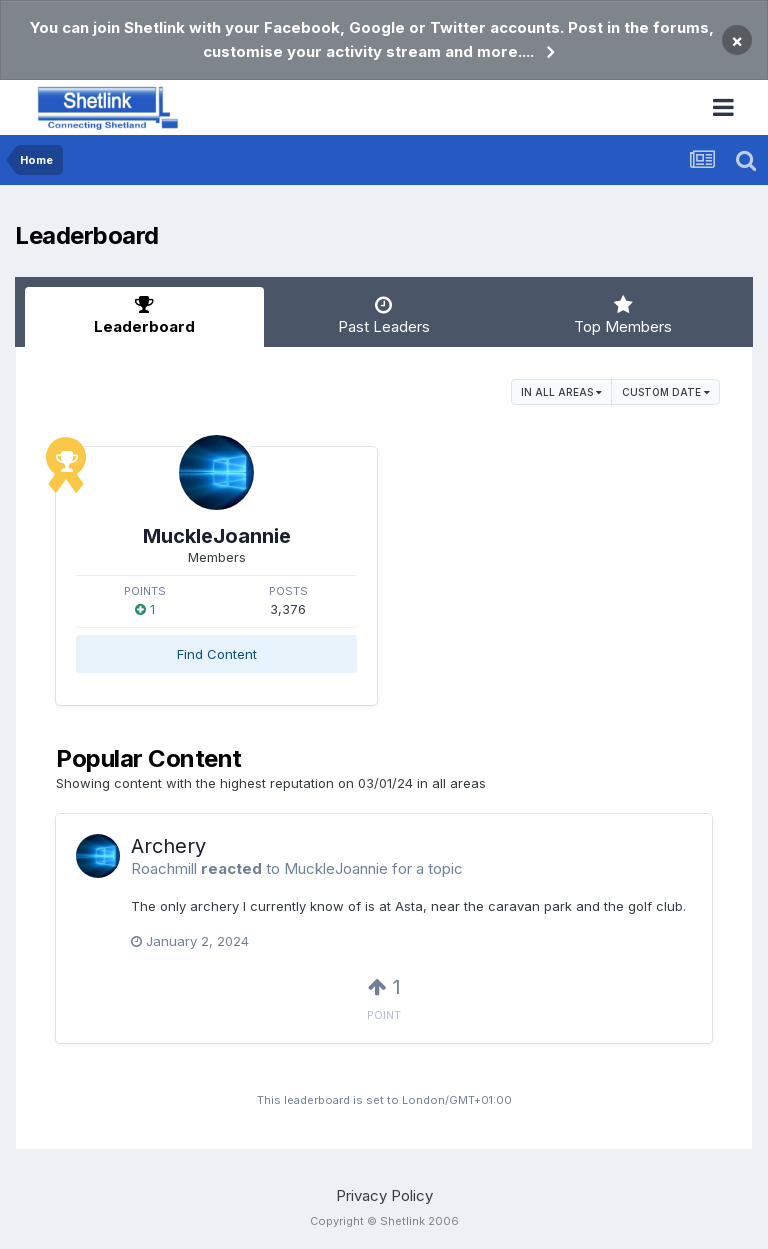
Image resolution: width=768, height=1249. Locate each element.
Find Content (217, 654)
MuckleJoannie (217, 536)
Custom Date (666, 392)
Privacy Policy (384, 1195)
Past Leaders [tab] (383, 315)
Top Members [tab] (623, 315)
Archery (168, 846)
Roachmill (164, 868)
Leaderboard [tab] (144, 315)
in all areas (561, 392)
